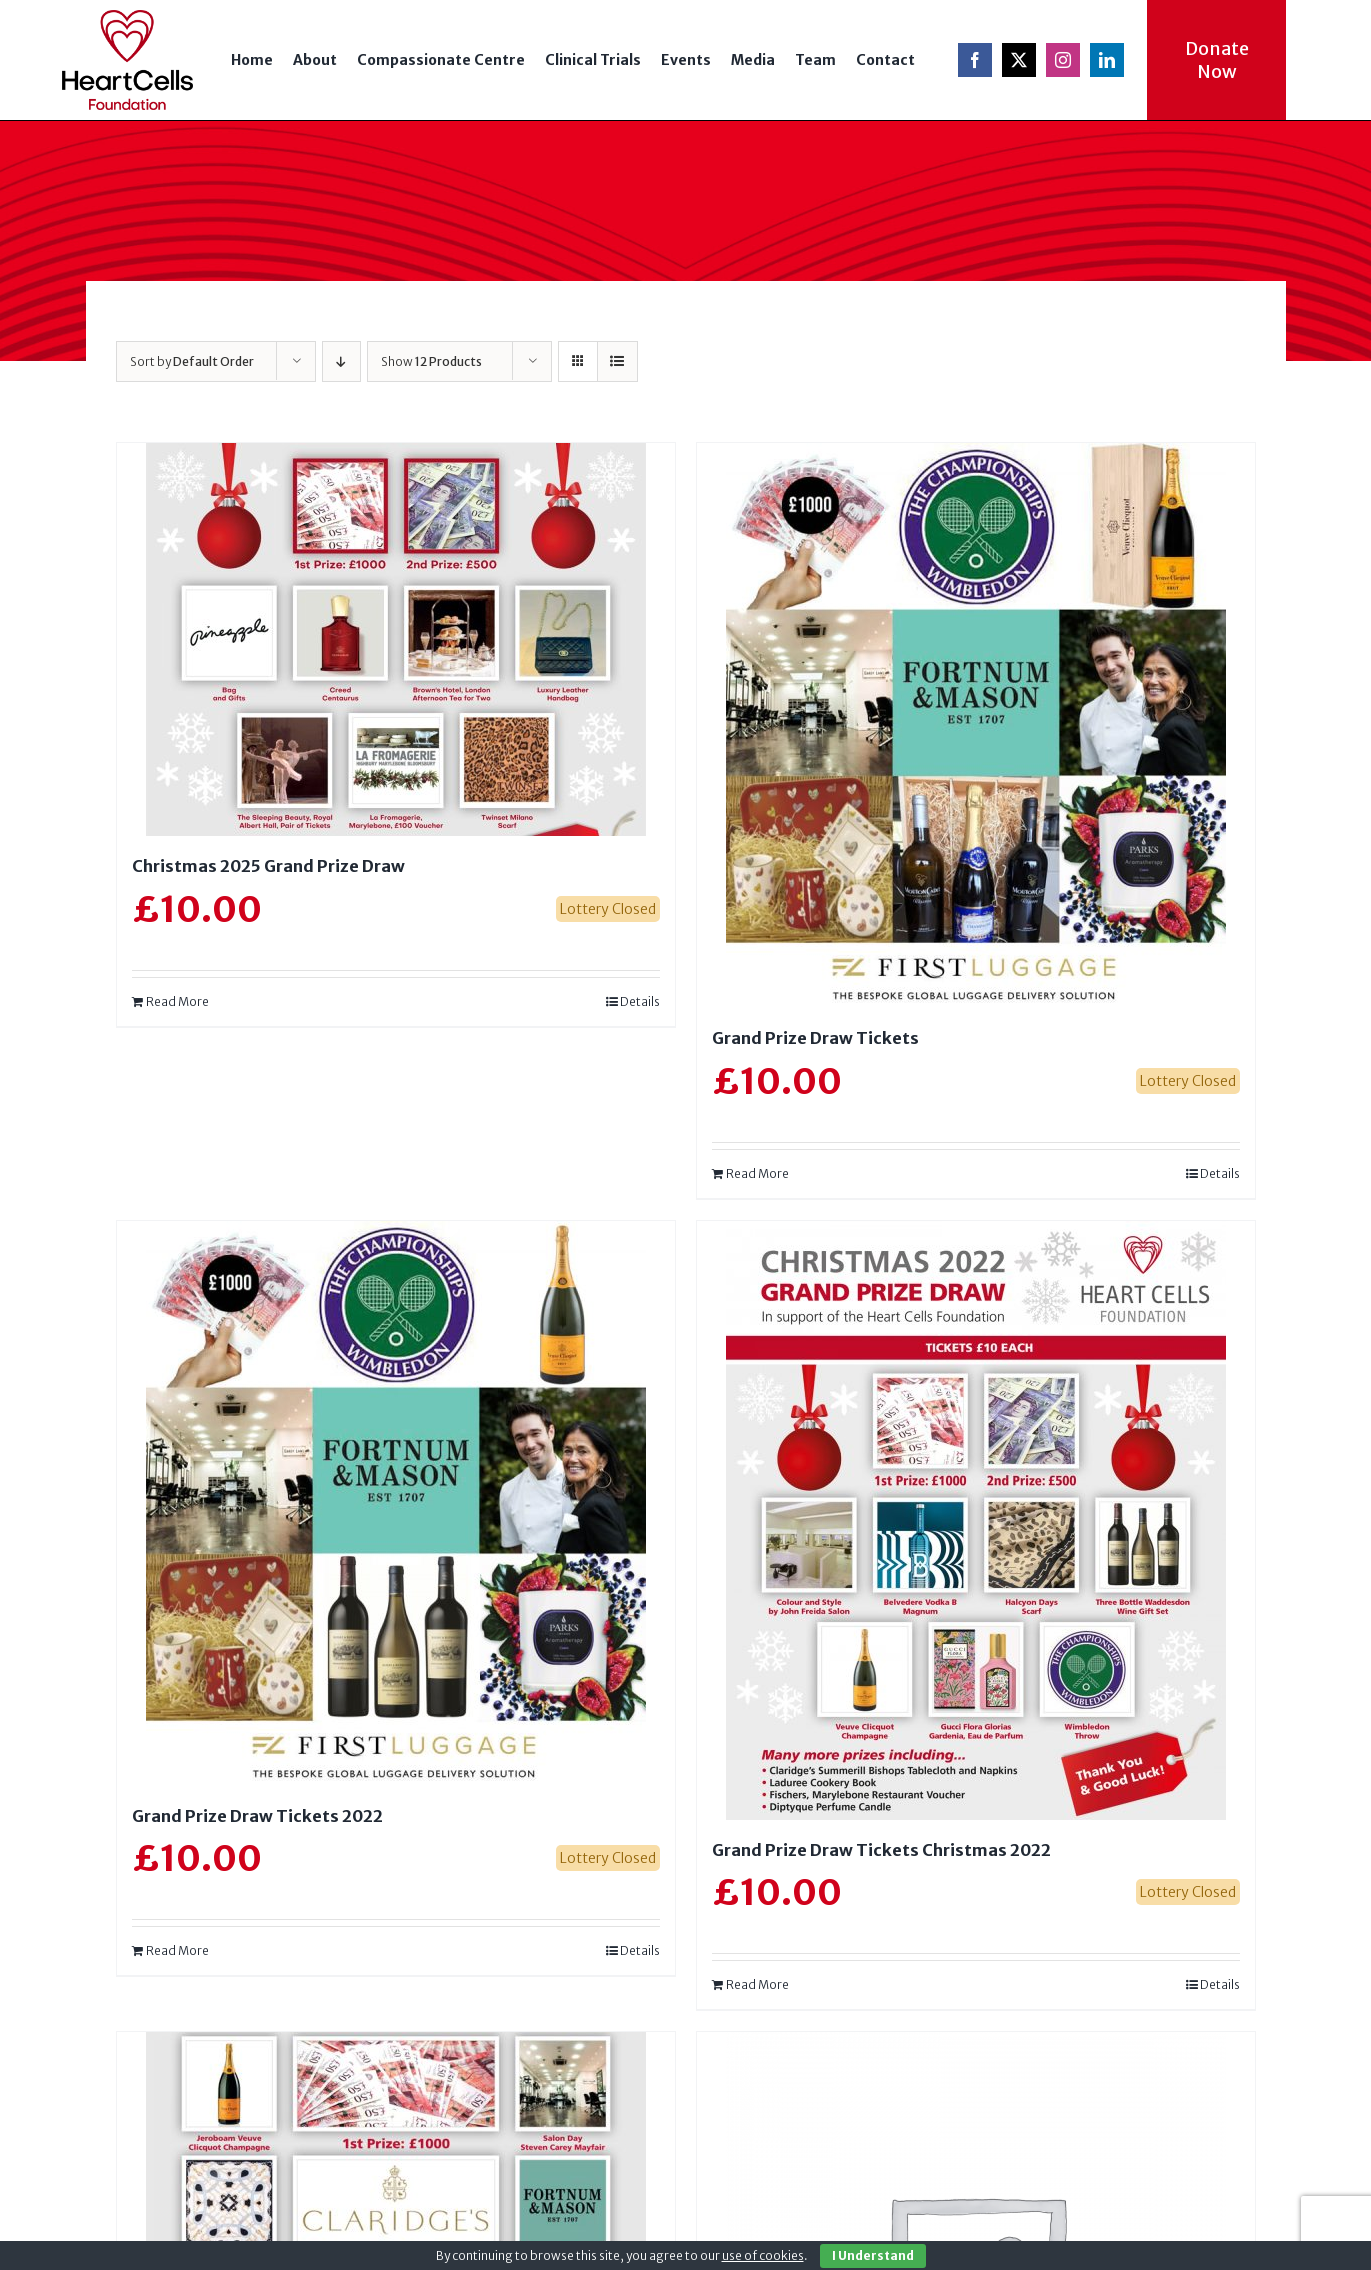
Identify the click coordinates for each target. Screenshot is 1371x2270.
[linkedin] (1107, 60)
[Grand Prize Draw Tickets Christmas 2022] (976, 1520)
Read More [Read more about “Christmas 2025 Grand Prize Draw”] (177, 1001)
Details (640, 1001)
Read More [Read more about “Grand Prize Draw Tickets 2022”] (177, 1950)
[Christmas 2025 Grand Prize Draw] (396, 639)
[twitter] (1019, 60)
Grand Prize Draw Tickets (815, 1038)
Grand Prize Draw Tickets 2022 (257, 1816)
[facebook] (975, 60)
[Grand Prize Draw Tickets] (976, 725)
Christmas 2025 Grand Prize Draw (268, 866)
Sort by (192, 361)
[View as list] (617, 361)
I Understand (873, 2255)
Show (431, 361)
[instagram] (1063, 60)
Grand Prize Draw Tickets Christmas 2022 (881, 1850)
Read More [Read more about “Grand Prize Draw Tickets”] (757, 1173)
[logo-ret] (127, 17)
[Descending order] (341, 361)
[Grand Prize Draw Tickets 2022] (396, 1503)
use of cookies (763, 2255)
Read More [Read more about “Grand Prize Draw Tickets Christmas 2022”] (757, 1984)
